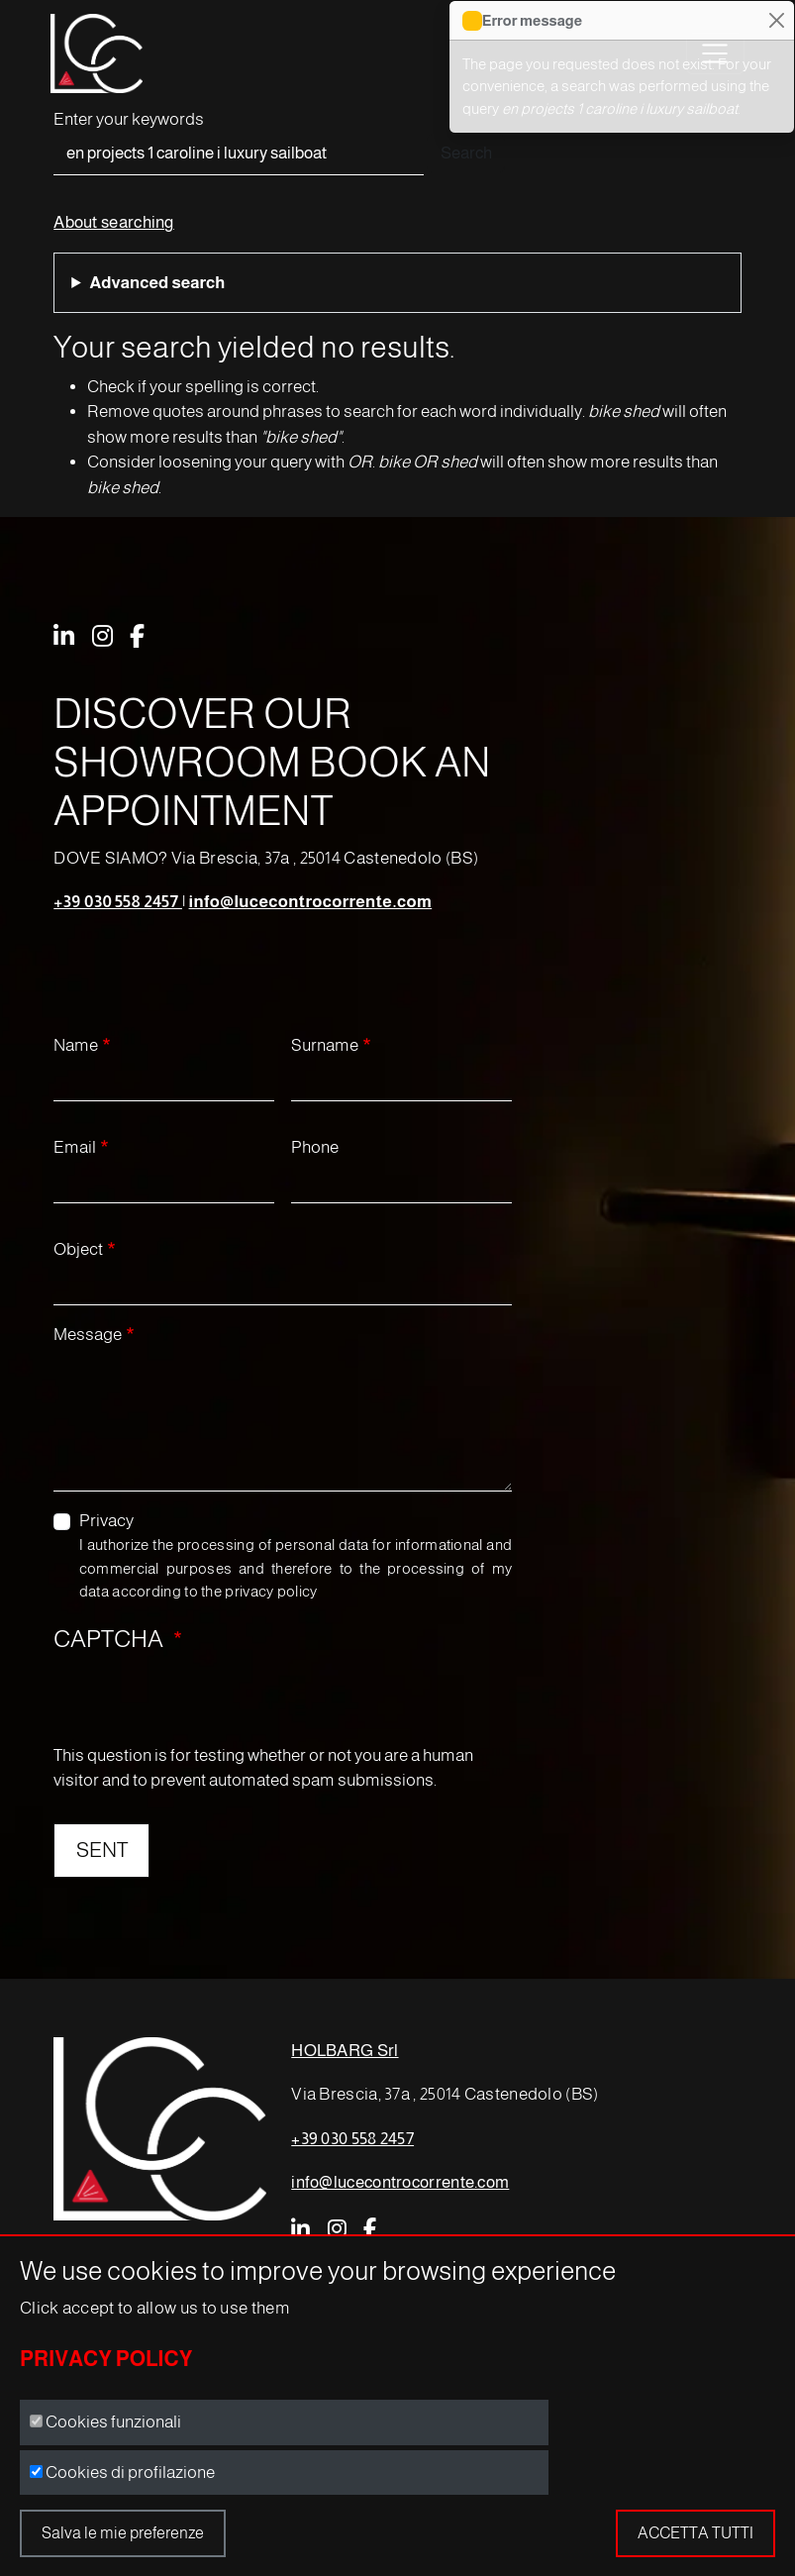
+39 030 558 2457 (117, 901)
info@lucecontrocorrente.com (311, 901)
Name (75, 1045)
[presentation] (203, 1704)
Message (87, 1334)
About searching (113, 222)
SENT (102, 1849)
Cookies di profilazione (130, 2472)
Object (78, 1249)
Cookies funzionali (113, 2422)
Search (466, 153)
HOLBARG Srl (344, 2050)
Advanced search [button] (157, 282)
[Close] (776, 21)
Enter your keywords (128, 119)
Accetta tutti (695, 2532)
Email (74, 1147)
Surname (324, 1045)
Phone (315, 1147)
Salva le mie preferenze (123, 2532)
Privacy (106, 1520)
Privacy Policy (106, 2358)
